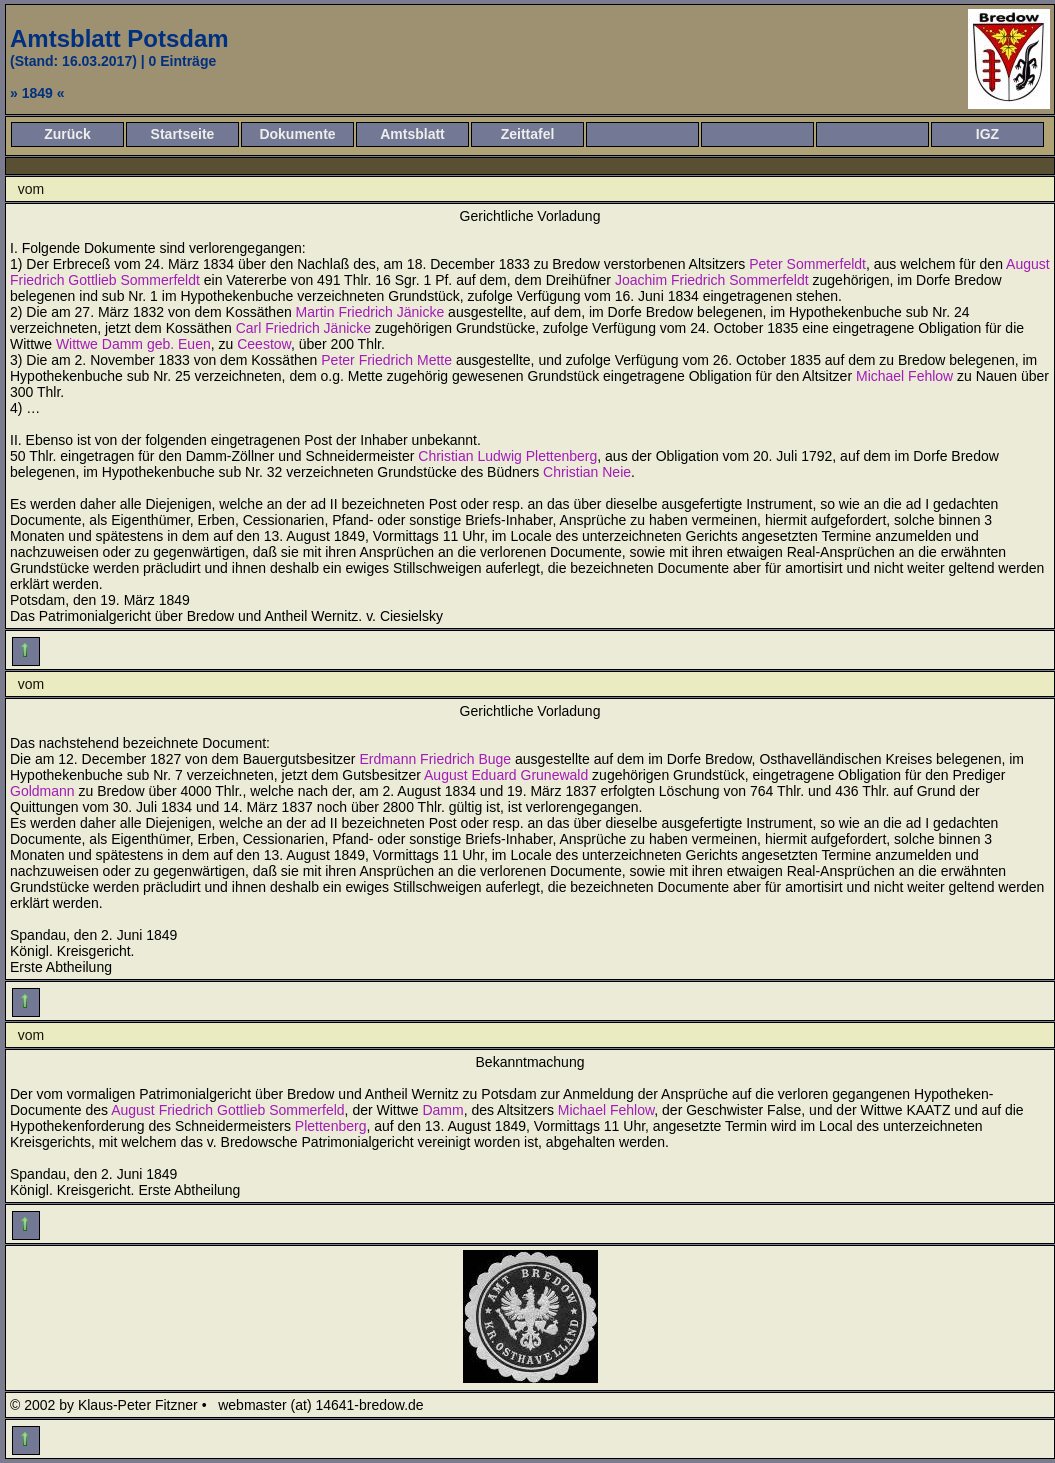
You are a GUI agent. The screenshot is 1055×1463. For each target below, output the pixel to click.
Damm (442, 1110)
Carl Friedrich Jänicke (303, 328)
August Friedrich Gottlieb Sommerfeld (227, 1110)
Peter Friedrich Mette (386, 360)
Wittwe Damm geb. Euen (133, 344)
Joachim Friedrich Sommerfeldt (712, 280)
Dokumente (297, 134)
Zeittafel (528, 134)
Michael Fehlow (904, 376)
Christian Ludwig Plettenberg (507, 456)
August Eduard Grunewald (506, 775)
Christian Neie (587, 472)
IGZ (987, 134)
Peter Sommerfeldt (807, 264)
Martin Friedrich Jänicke (370, 312)
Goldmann (42, 791)
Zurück (67, 134)
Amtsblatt (412, 134)
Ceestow (264, 344)
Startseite (183, 134)
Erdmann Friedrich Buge (435, 759)
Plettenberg (331, 1126)
